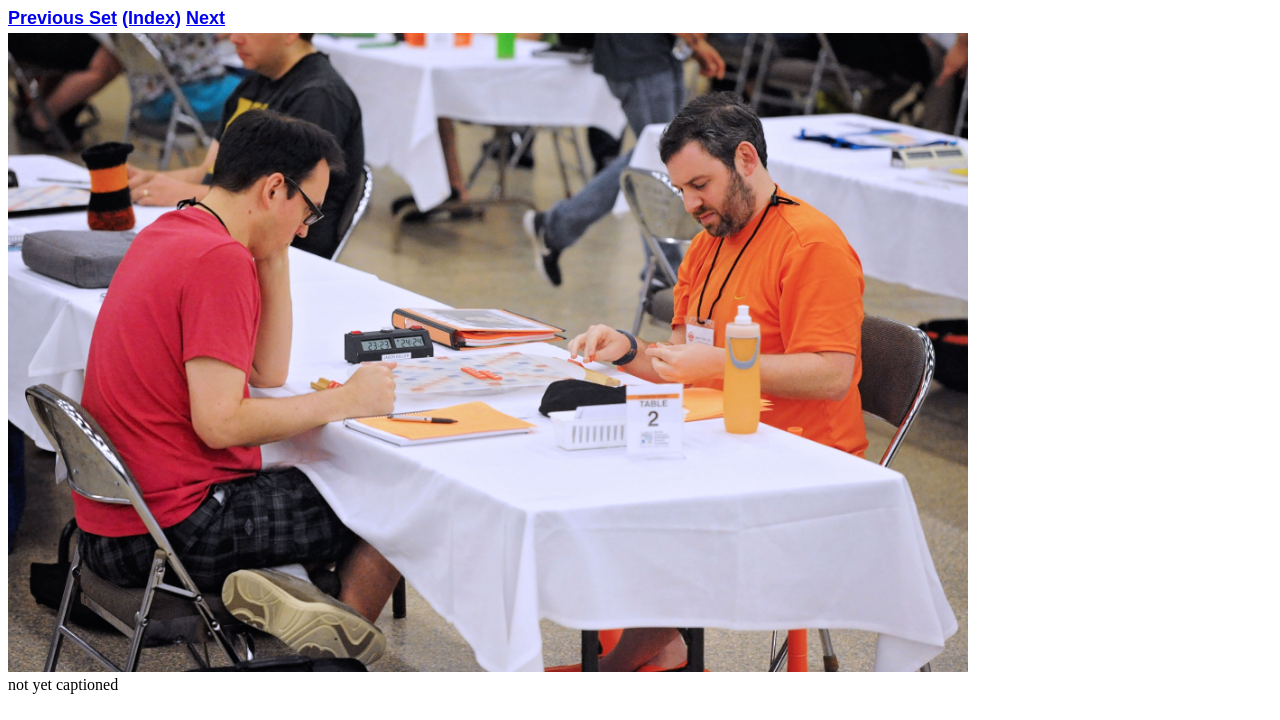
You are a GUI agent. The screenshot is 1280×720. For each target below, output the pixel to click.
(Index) (151, 18)
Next (205, 18)
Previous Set (62, 18)
